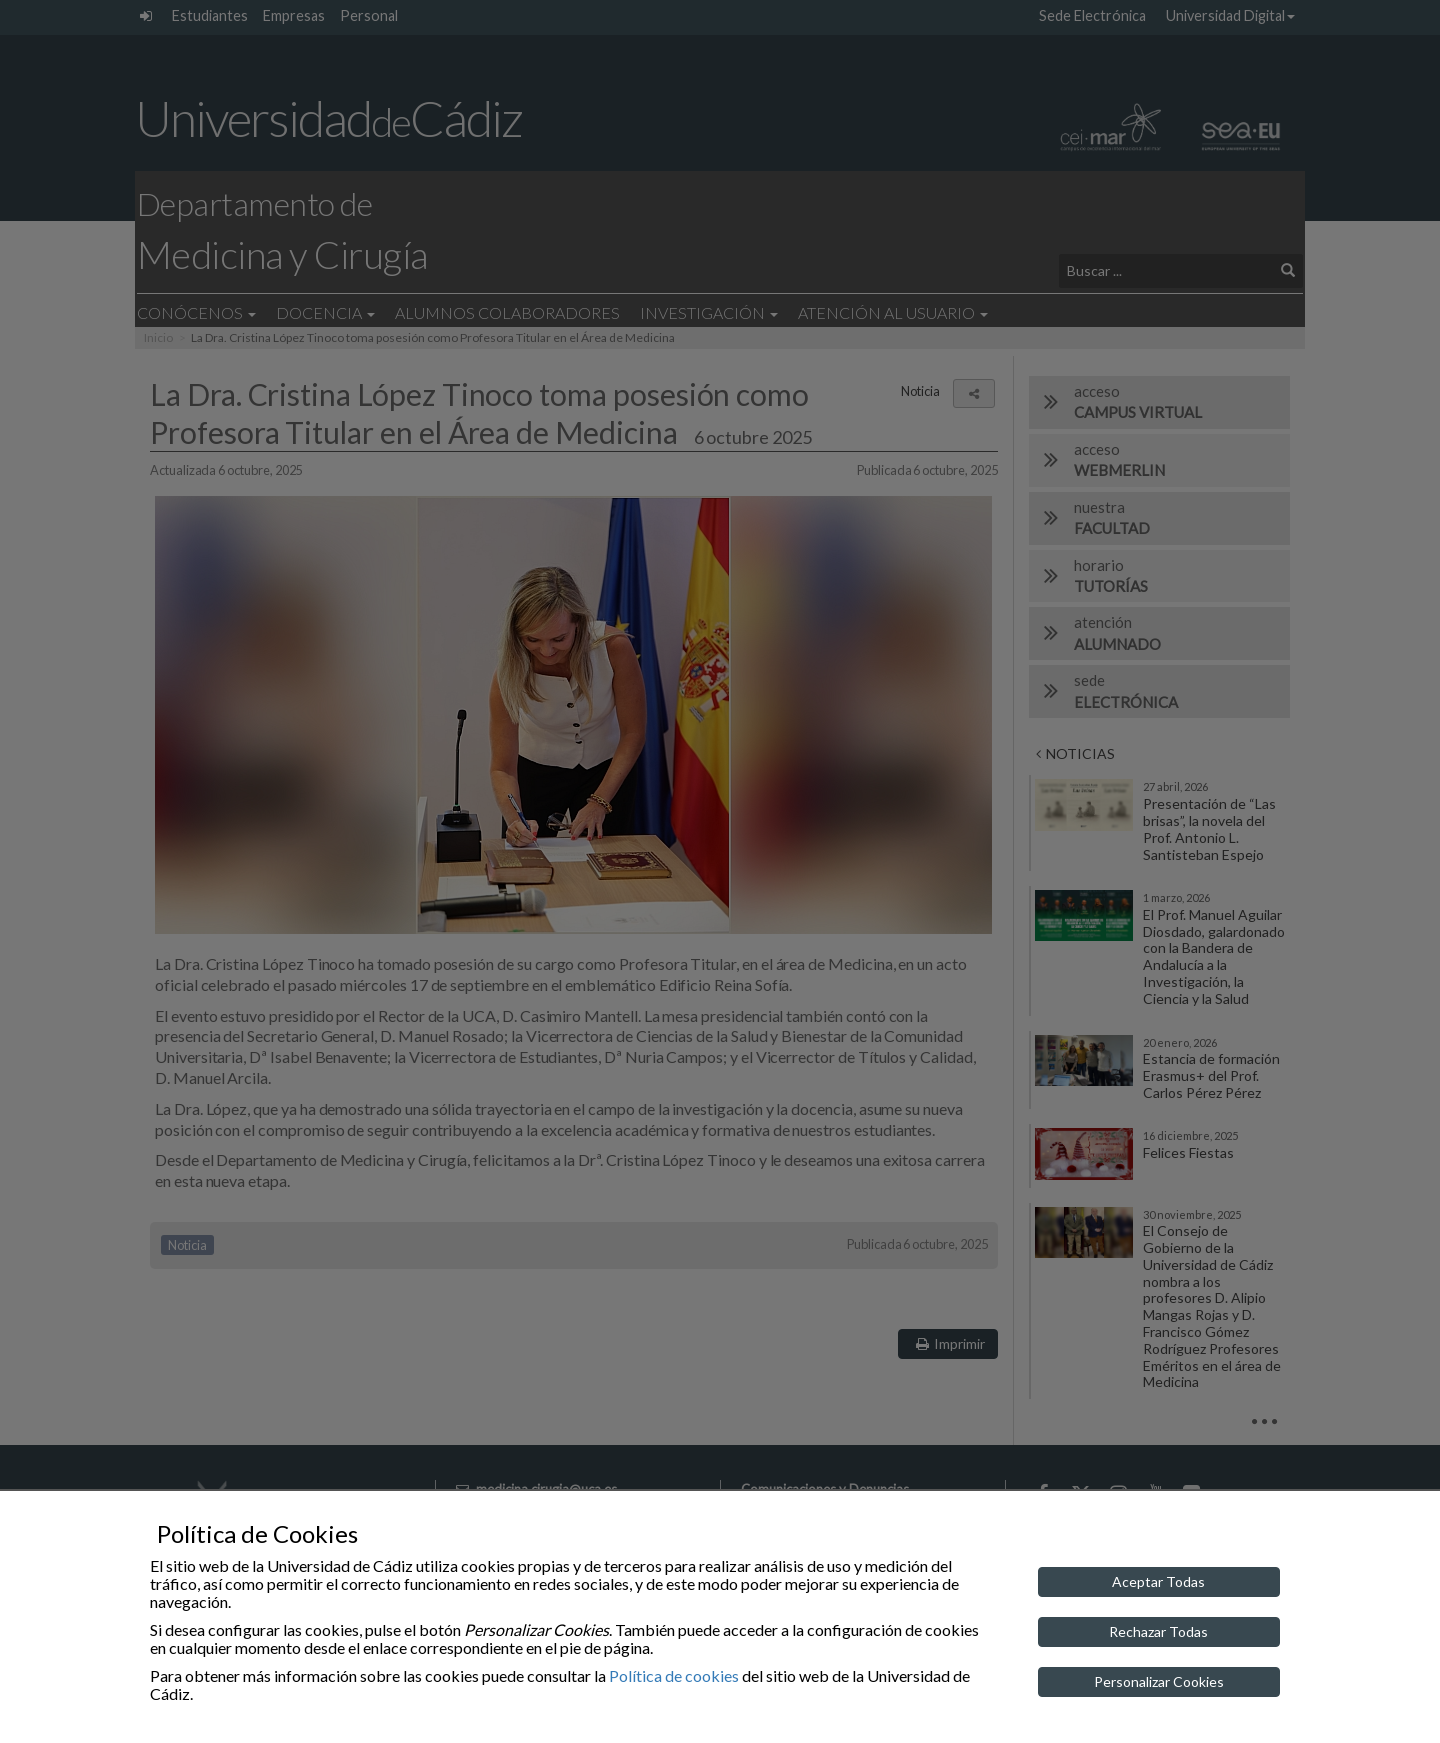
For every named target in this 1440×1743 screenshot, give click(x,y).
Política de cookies (674, 1675)
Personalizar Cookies (1159, 1681)
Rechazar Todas (1158, 1631)
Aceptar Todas (1158, 1581)
